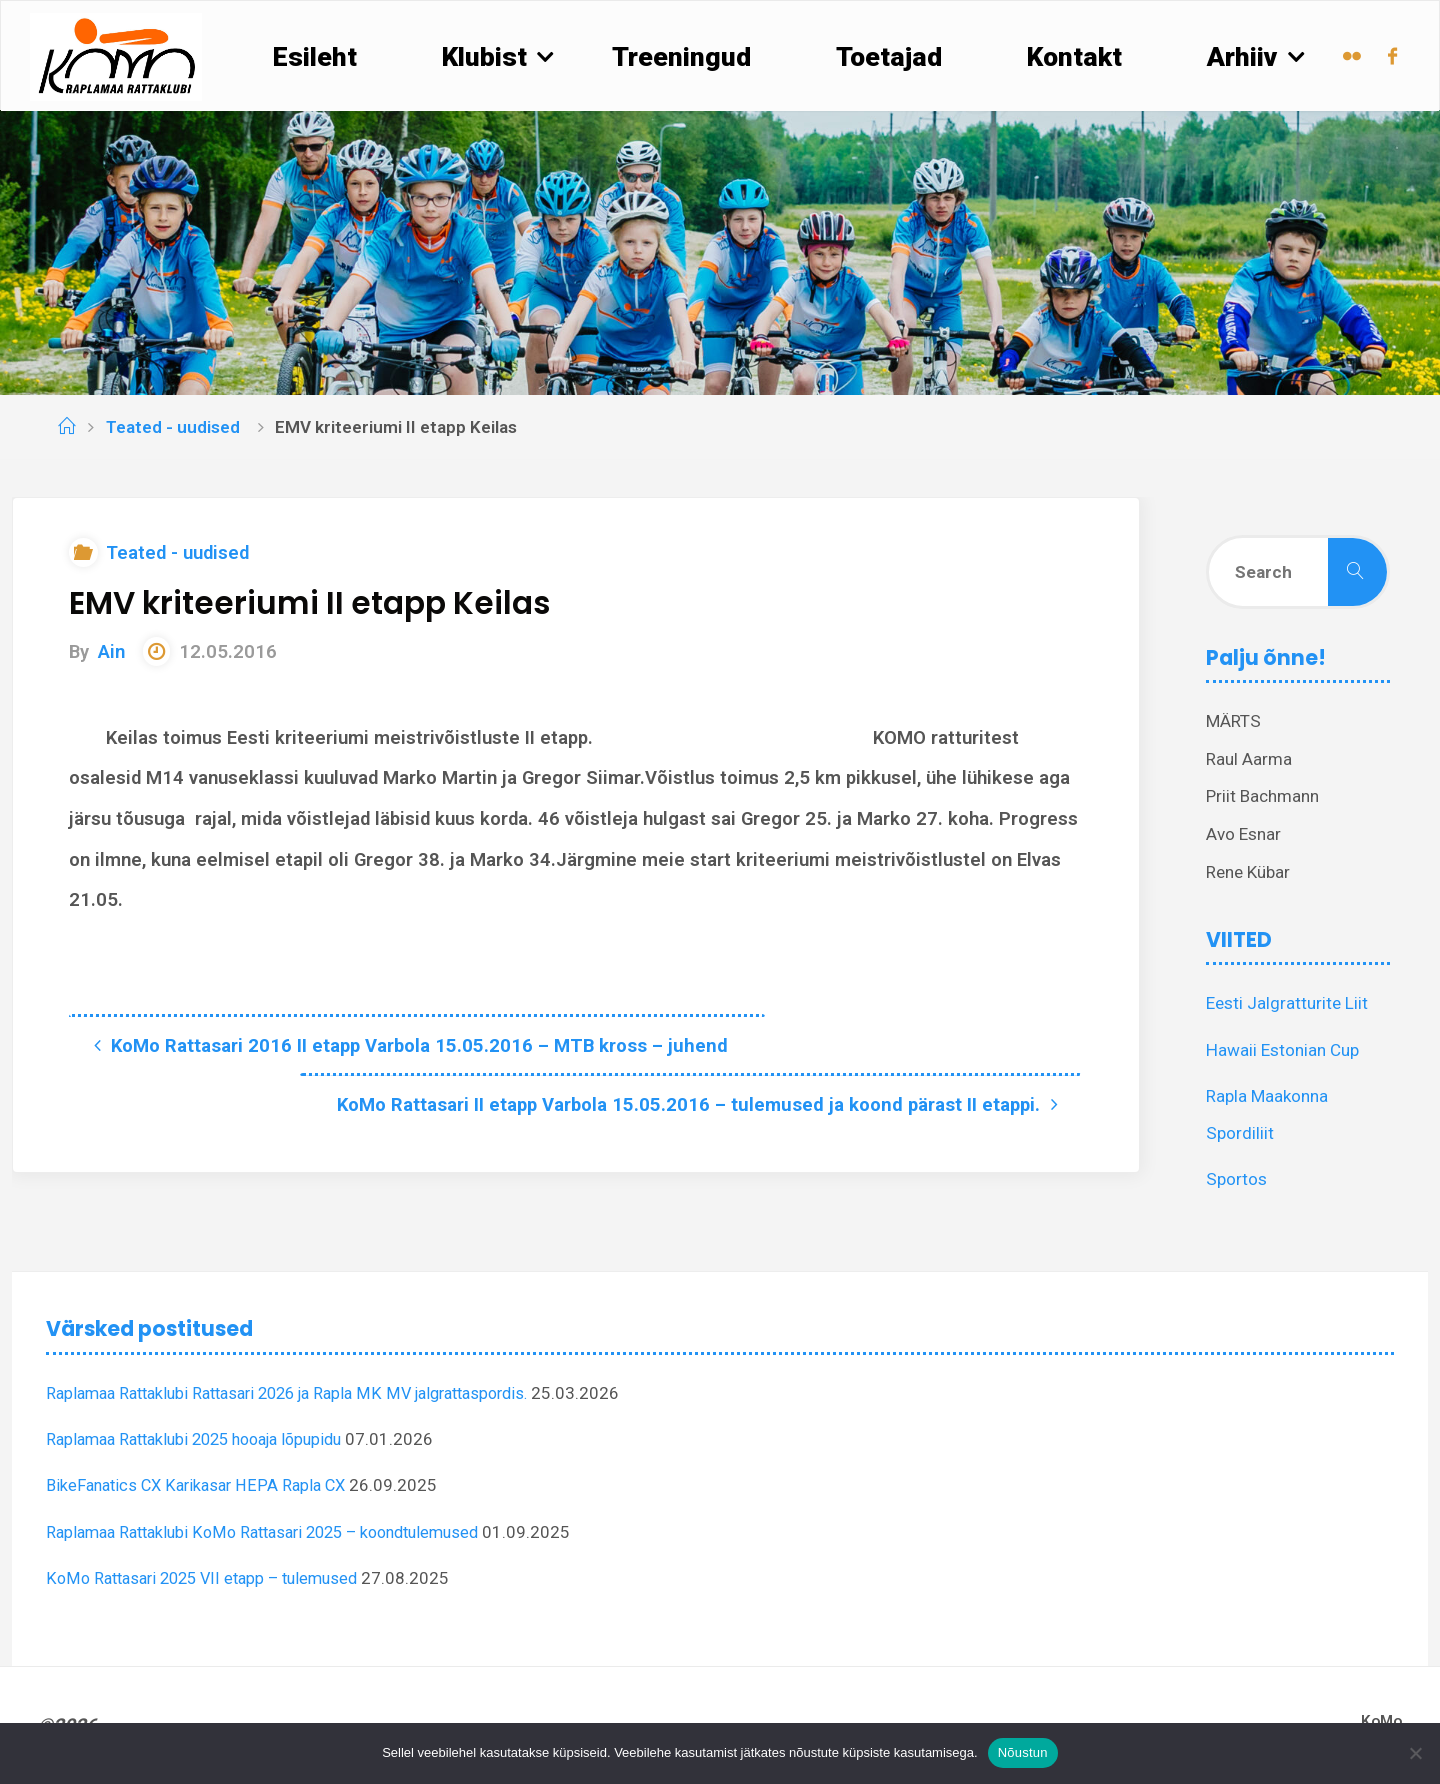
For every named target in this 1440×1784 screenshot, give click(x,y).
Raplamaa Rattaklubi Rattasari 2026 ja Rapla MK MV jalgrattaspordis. (304, 1393)
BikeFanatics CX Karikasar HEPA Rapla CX (201, 1485)
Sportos (1236, 1179)
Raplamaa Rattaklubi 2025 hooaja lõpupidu (206, 1439)
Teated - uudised (173, 427)
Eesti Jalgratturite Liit (1287, 1003)
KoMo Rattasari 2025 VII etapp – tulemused (211, 1578)
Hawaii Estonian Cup (1282, 1050)
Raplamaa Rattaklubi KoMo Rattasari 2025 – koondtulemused (277, 1532)
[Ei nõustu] (1415, 1753)
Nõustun (1023, 1752)
